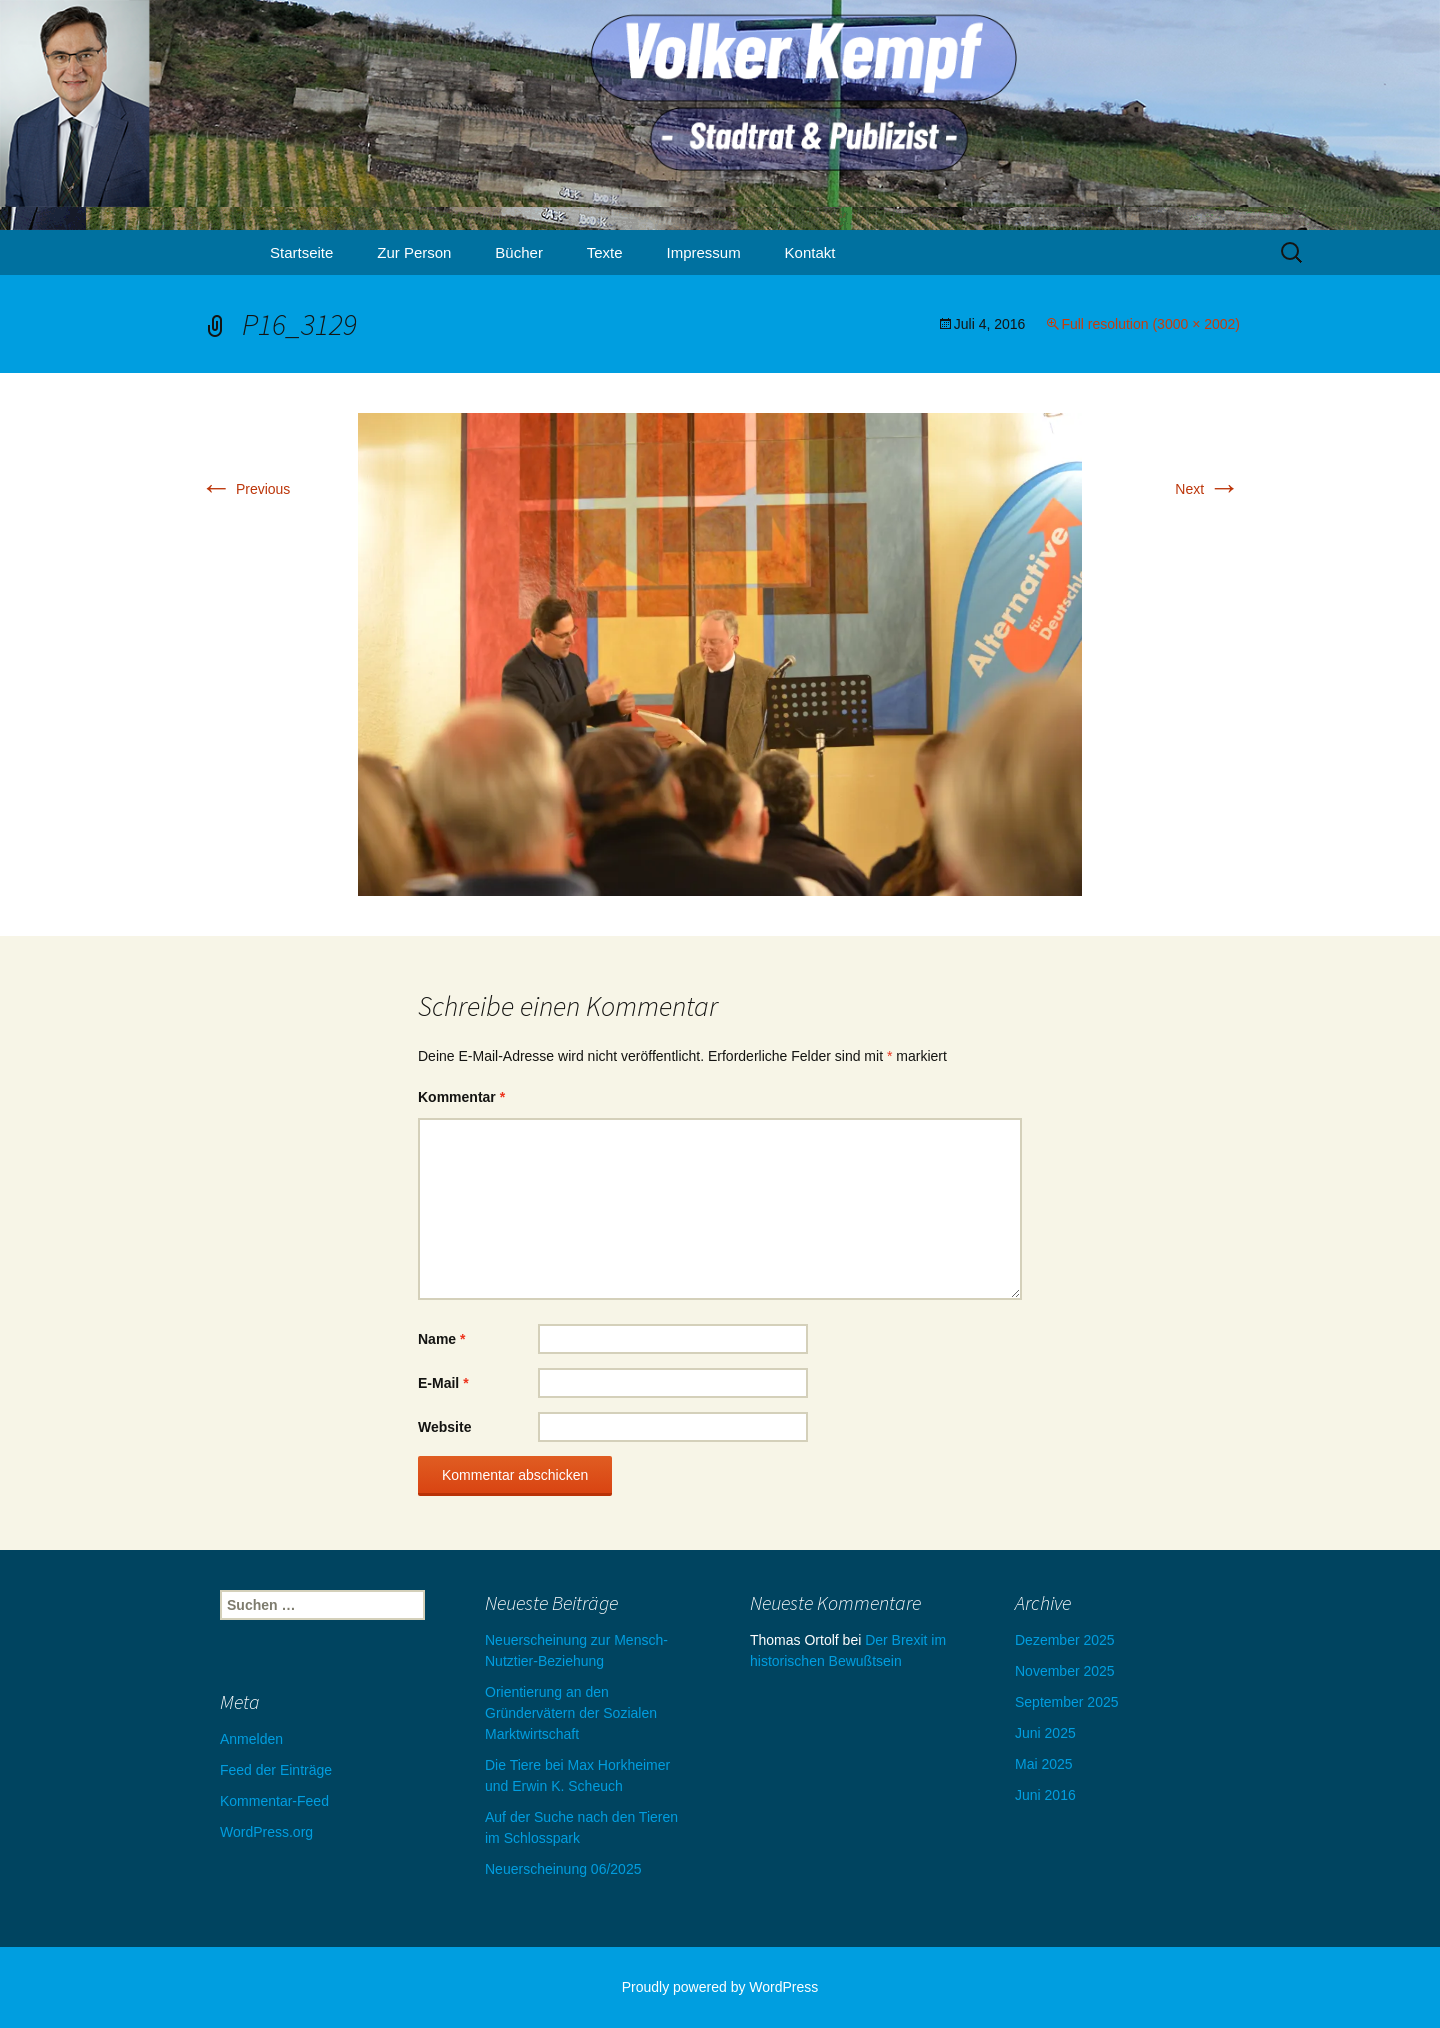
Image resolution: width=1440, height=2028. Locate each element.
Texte (605, 252)
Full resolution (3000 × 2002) (1150, 324)
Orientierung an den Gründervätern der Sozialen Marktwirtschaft (571, 1713)
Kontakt (810, 252)
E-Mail (443, 1383)
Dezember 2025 (1065, 1640)
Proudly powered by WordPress (720, 1987)
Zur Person (414, 252)
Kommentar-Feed (274, 1801)
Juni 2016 (1045, 1795)
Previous (245, 489)
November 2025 (1065, 1671)
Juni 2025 (1045, 1733)
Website (444, 1427)
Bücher (519, 252)
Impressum (704, 252)
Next (1207, 489)
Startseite (301, 252)
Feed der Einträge (276, 1770)
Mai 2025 (1044, 1764)
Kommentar (461, 1097)
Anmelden (251, 1739)
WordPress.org (266, 1832)
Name (441, 1339)
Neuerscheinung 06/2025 (563, 1869)
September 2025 (1067, 1702)
